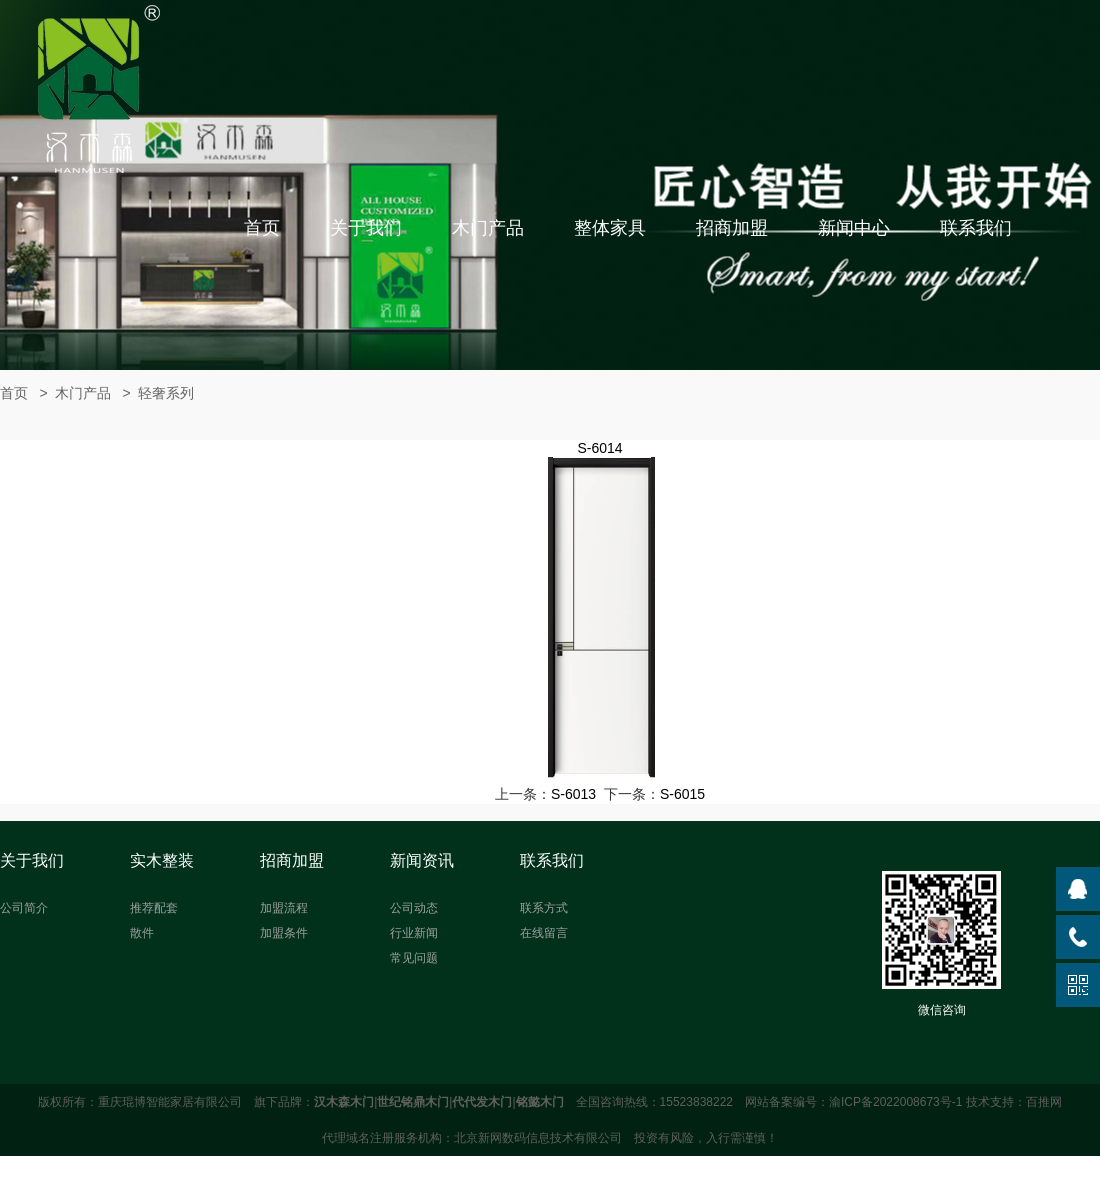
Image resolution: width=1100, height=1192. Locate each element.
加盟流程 (284, 908)
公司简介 (24, 908)
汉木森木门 (344, 1102)
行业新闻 (414, 933)
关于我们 (366, 228)
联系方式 (544, 908)
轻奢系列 (166, 393)
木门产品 (488, 228)
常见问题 (414, 958)
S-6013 (573, 794)
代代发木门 (482, 1102)
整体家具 (610, 228)
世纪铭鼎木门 (413, 1102)
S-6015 (682, 794)
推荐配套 (154, 908)
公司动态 (414, 908)
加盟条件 (284, 933)
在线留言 (544, 933)
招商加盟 (732, 228)
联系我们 (976, 228)
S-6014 (599, 448)
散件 (142, 933)
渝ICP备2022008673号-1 (895, 1102)
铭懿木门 (540, 1102)
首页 (262, 228)
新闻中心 (854, 228)
